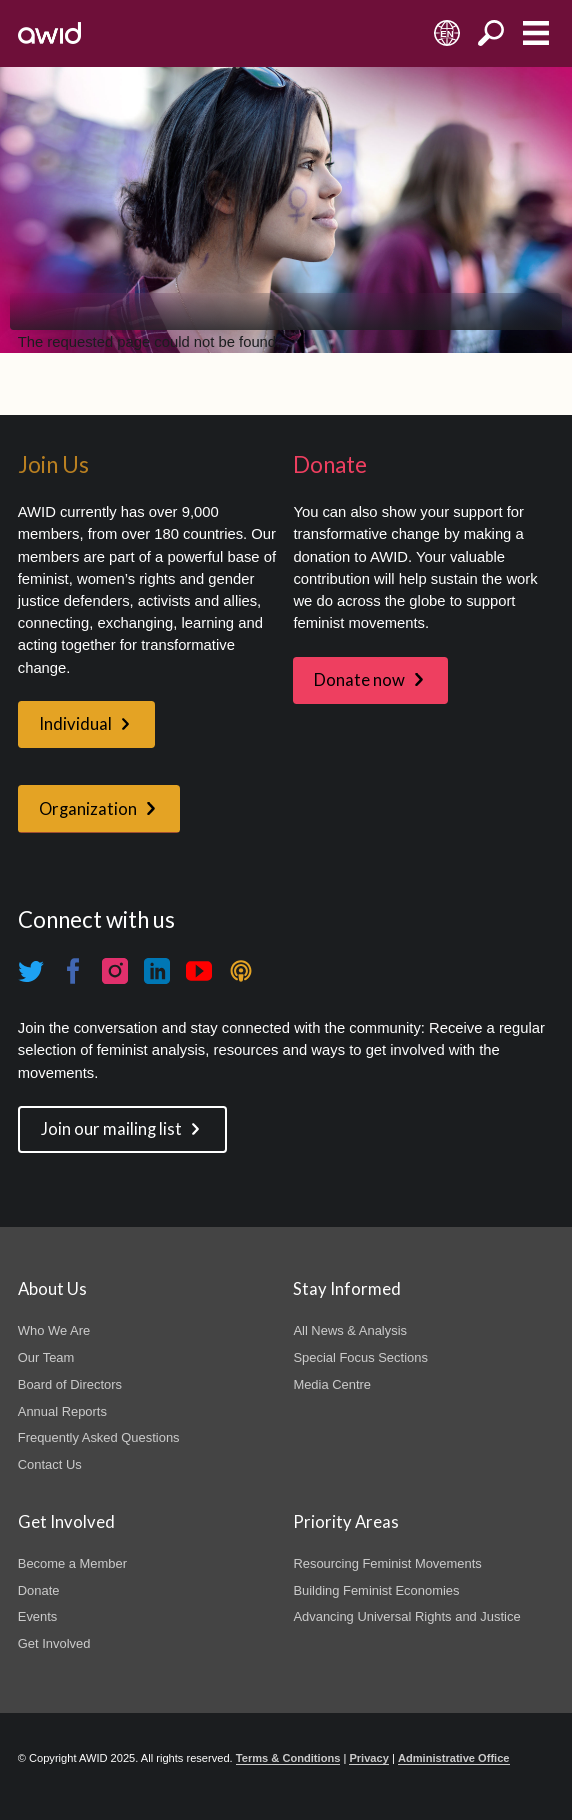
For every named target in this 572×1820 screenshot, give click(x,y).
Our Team (46, 1357)
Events (38, 1616)
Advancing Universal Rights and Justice (406, 1616)
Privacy (368, 1758)
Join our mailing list (111, 1129)
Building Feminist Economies (376, 1590)
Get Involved (54, 1643)
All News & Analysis (350, 1330)
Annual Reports (62, 1411)
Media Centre (332, 1384)
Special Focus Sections (360, 1357)
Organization (88, 809)
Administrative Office (454, 1758)
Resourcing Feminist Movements (387, 1563)
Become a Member (72, 1563)
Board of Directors (70, 1384)
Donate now (359, 680)
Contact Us (50, 1464)
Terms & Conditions (288, 1758)
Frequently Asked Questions (99, 1437)
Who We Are (54, 1330)
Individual (75, 724)
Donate (39, 1590)
